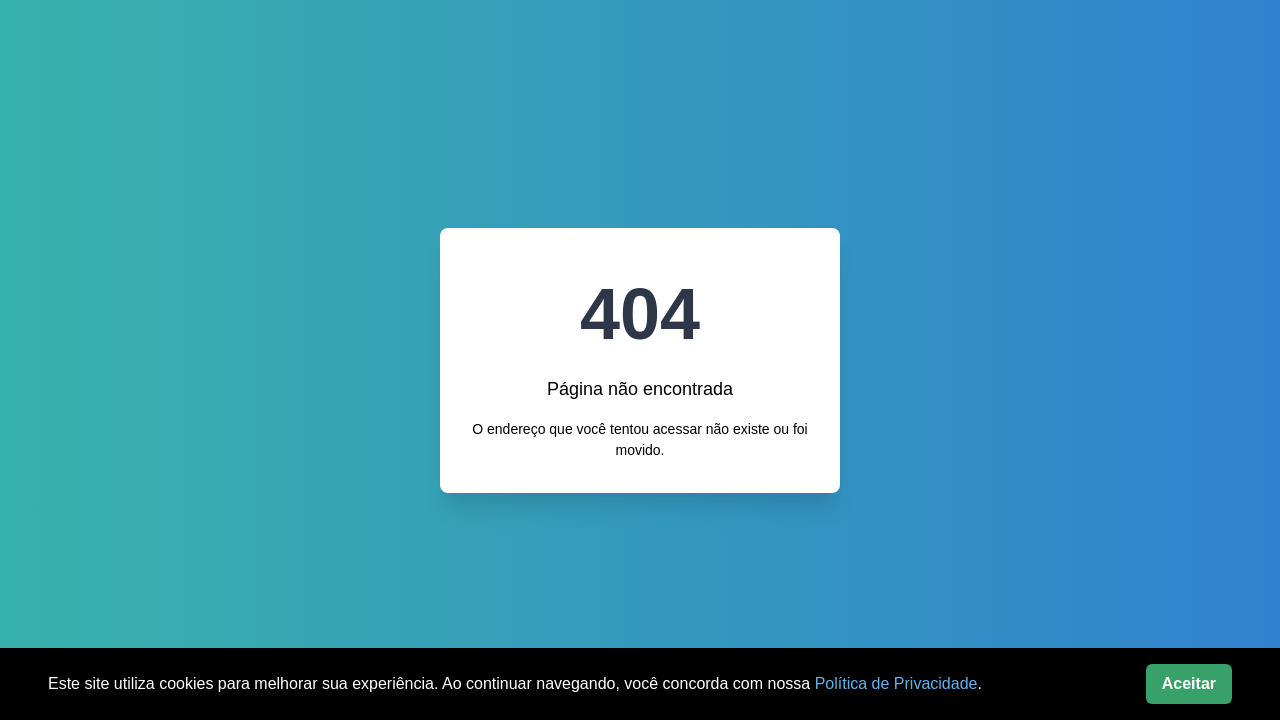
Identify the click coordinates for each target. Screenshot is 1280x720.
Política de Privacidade (896, 683)
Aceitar (1189, 683)
